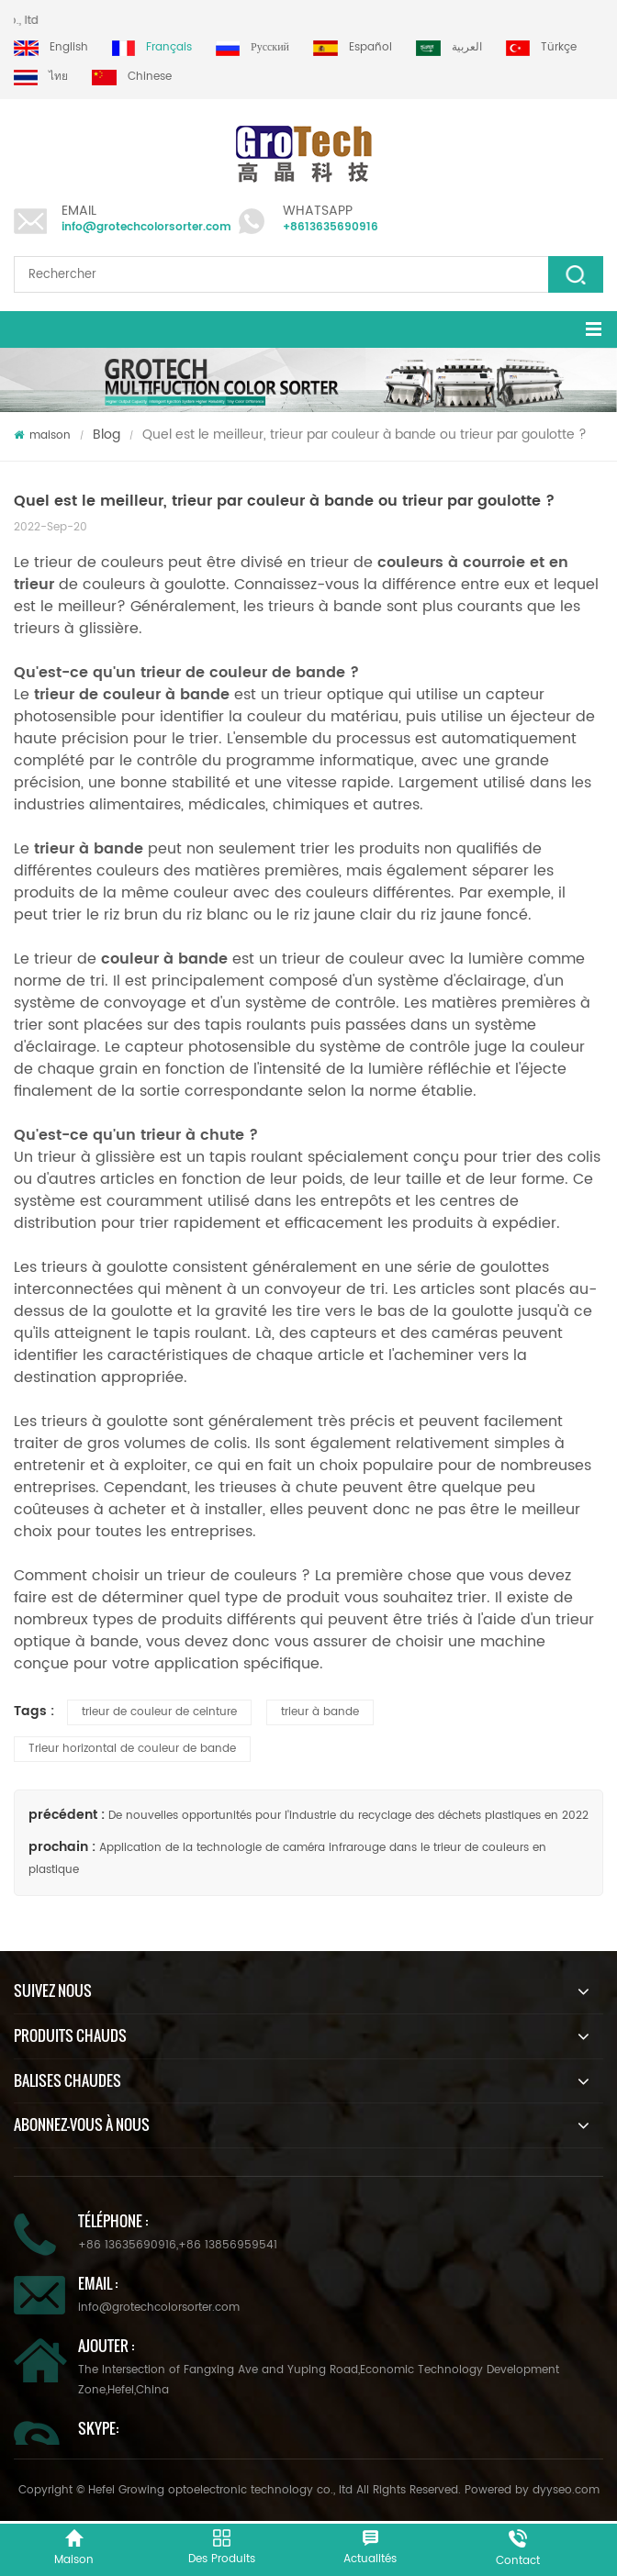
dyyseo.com (566, 2490)
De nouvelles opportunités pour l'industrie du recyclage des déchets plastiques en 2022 (348, 1815)
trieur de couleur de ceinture (159, 1712)
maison (42, 435)
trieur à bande (320, 1712)
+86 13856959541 (227, 2245)
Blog (106, 434)
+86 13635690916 (127, 2245)
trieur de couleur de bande (245, 673)
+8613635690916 (330, 227)
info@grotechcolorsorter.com (146, 227)
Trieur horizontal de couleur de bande (132, 1748)
